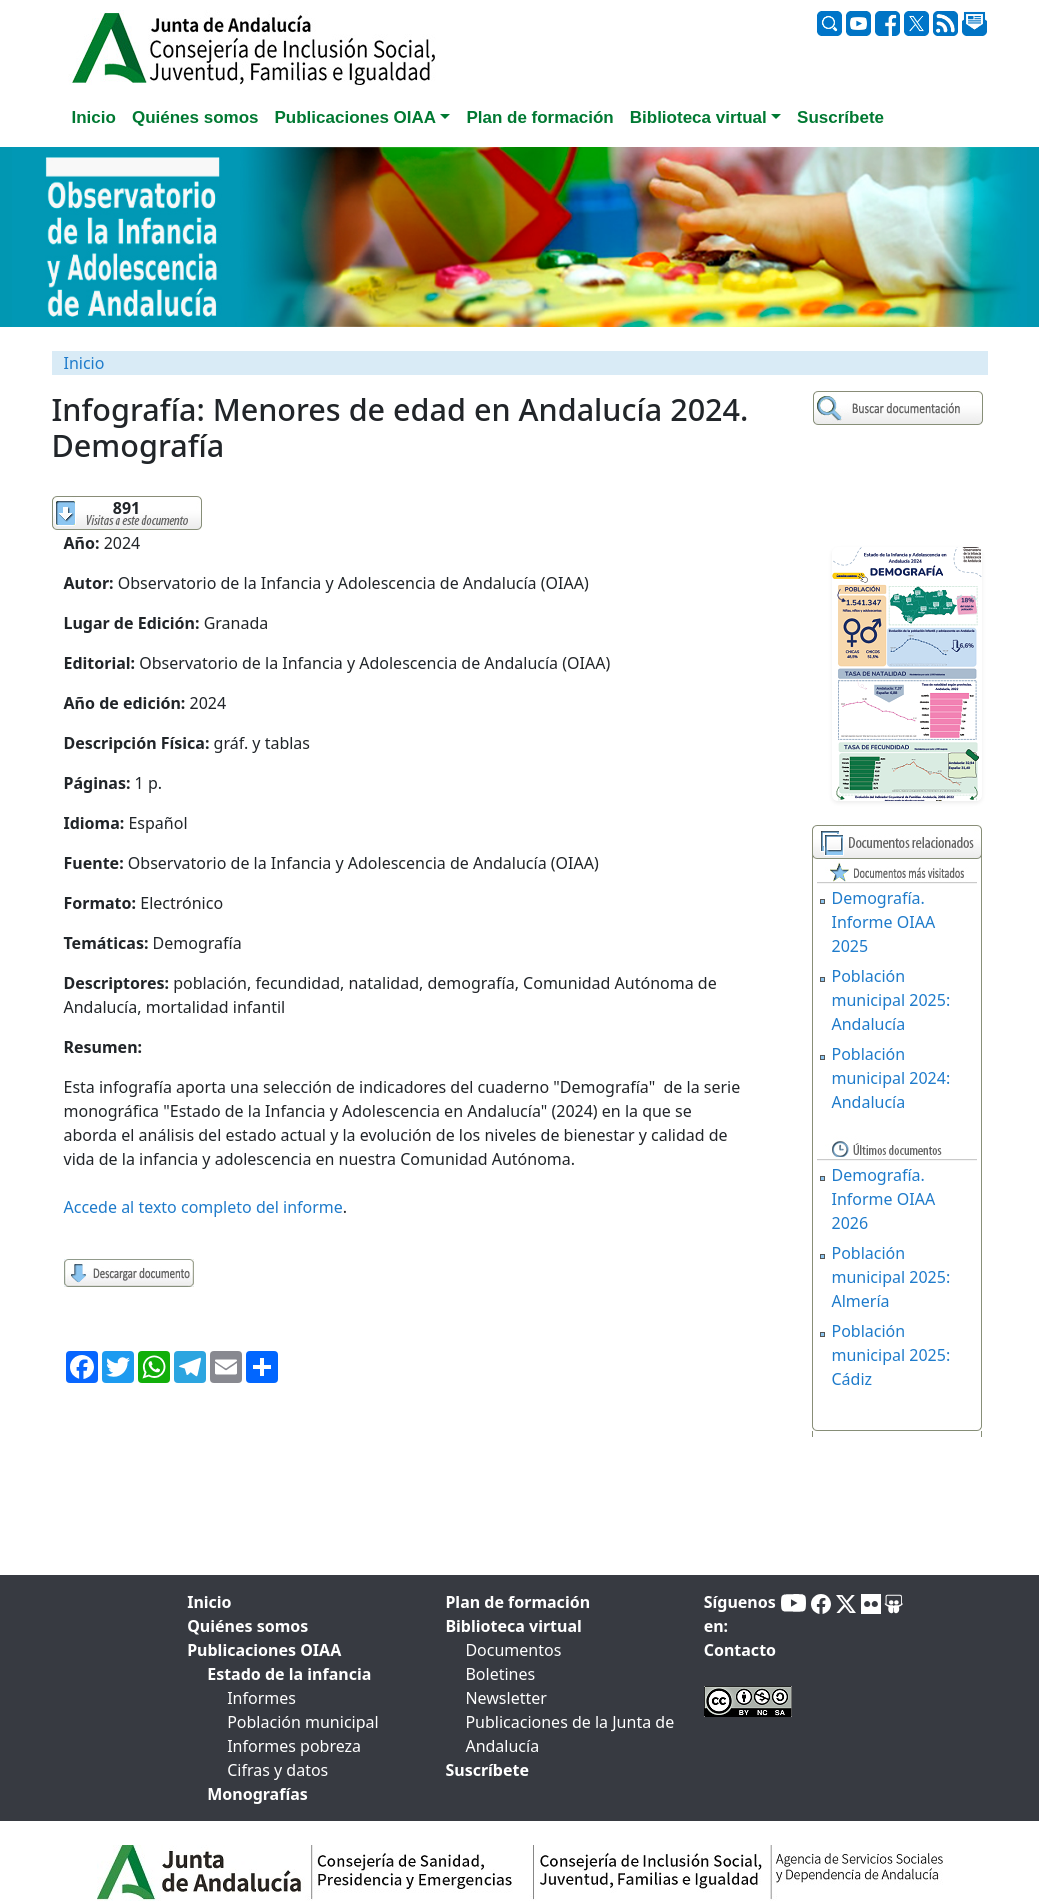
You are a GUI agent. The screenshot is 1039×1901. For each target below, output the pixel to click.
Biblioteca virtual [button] (698, 117)
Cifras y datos (277, 1770)
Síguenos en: (740, 1614)
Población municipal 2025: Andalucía (891, 1000)
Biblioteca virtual (513, 1626)
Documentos (513, 1650)
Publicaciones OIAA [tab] (264, 1650)
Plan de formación (517, 1602)
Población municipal (302, 1722)
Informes (261, 1698)
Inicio (84, 363)
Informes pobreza (294, 1746)
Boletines (500, 1674)
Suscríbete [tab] (840, 117)
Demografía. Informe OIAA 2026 (884, 1199)
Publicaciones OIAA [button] (356, 117)
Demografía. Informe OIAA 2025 (884, 922)
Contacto (740, 1650)
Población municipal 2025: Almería (891, 1277)
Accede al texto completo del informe (203, 1207)
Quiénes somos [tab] (195, 117)
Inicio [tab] (94, 117)
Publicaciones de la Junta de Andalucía (569, 1734)
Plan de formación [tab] (539, 117)
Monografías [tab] (257, 1794)
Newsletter (505, 1698)
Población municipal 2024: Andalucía (891, 1078)
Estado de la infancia (289, 1674)
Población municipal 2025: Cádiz (891, 1355)
